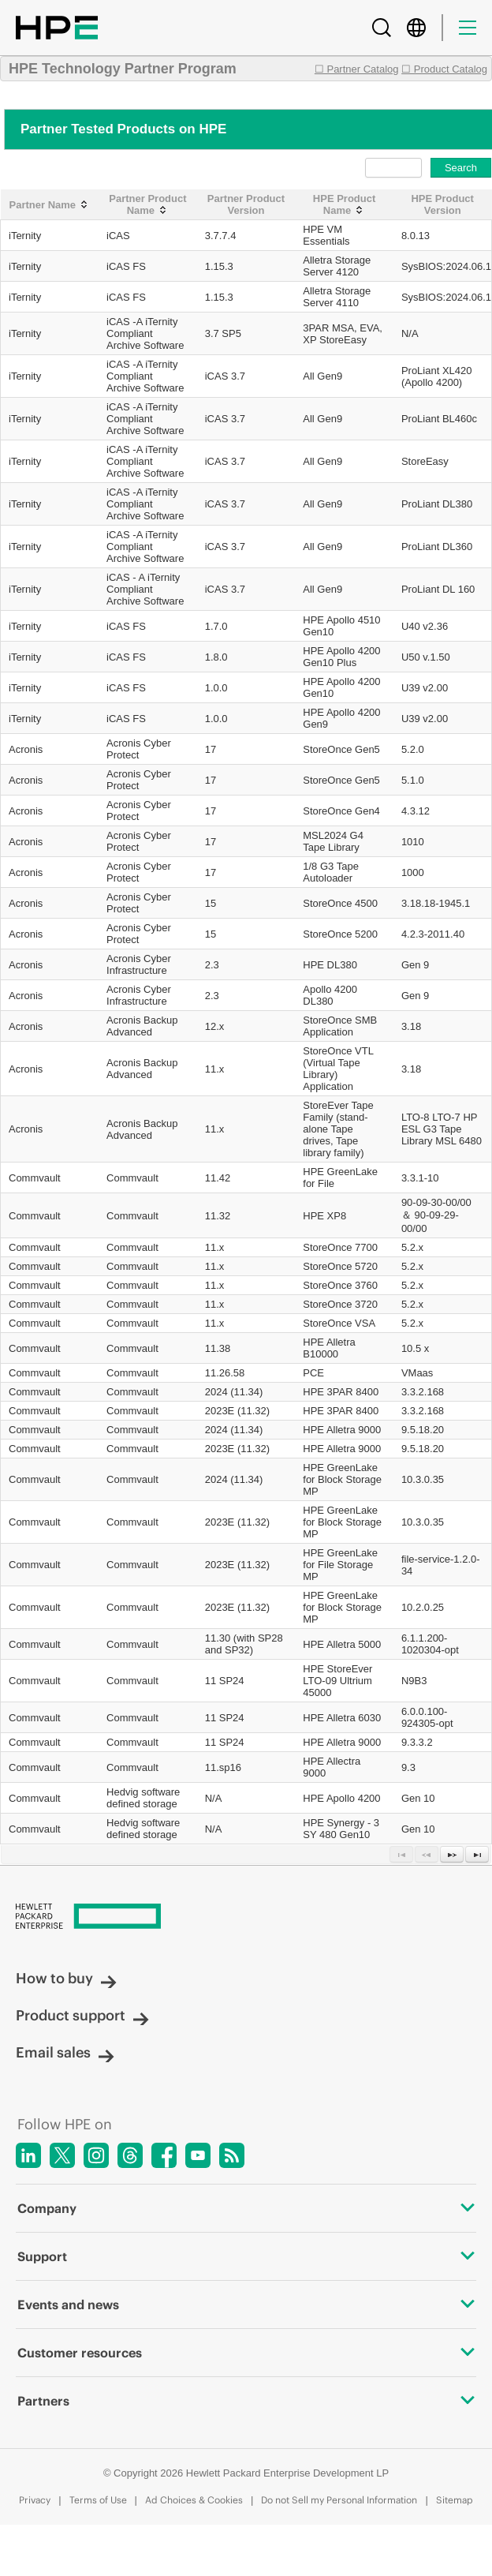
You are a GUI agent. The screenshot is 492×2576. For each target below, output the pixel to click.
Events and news (246, 2304)
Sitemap (454, 2500)
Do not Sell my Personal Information (339, 2500)
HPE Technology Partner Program (123, 69)
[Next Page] (452, 1854)
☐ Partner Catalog (357, 69)
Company (246, 2208)
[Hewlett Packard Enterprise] (246, 1917)
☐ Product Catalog (444, 69)
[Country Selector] (416, 28)
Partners (246, 2401)
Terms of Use (98, 2500)
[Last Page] (477, 1854)
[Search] (381, 28)
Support (246, 2256)
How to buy (66, 1978)
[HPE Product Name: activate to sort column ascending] (344, 204)
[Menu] (467, 28)
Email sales (65, 2052)
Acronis (26, 749)
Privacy (34, 2500)
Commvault (35, 1178)
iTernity (25, 236)
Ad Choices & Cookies (194, 2500)
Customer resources (246, 2353)
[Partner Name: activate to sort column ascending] (50, 204)
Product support (82, 2015)
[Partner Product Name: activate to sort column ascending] (148, 204)
